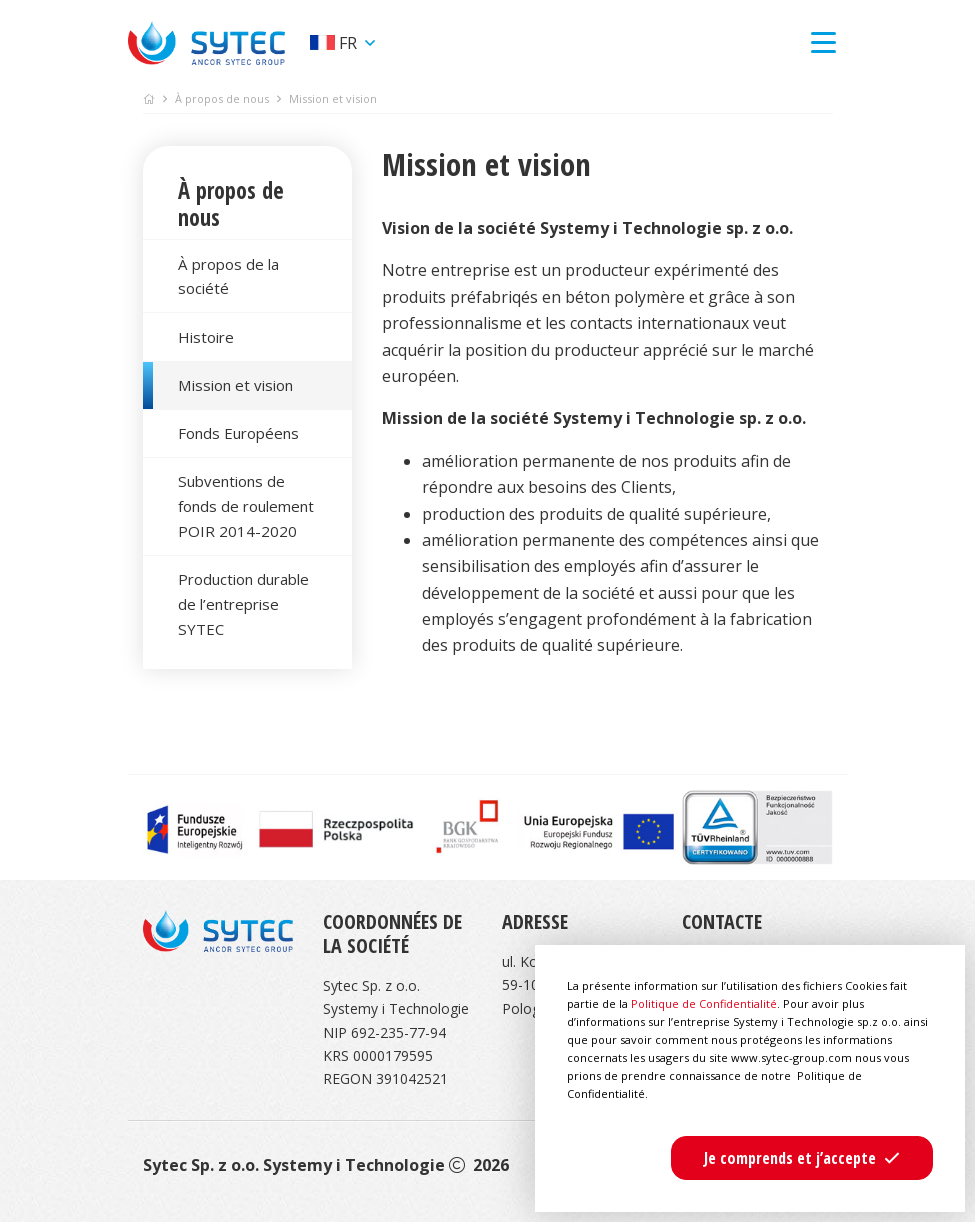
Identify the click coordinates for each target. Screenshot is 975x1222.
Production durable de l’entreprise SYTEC (243, 604)
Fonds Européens (238, 433)
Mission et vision (235, 385)
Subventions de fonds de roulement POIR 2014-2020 (246, 506)
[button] (802, 1158)
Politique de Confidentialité (704, 1003)
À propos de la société (228, 276)
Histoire (206, 337)
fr (335, 43)
